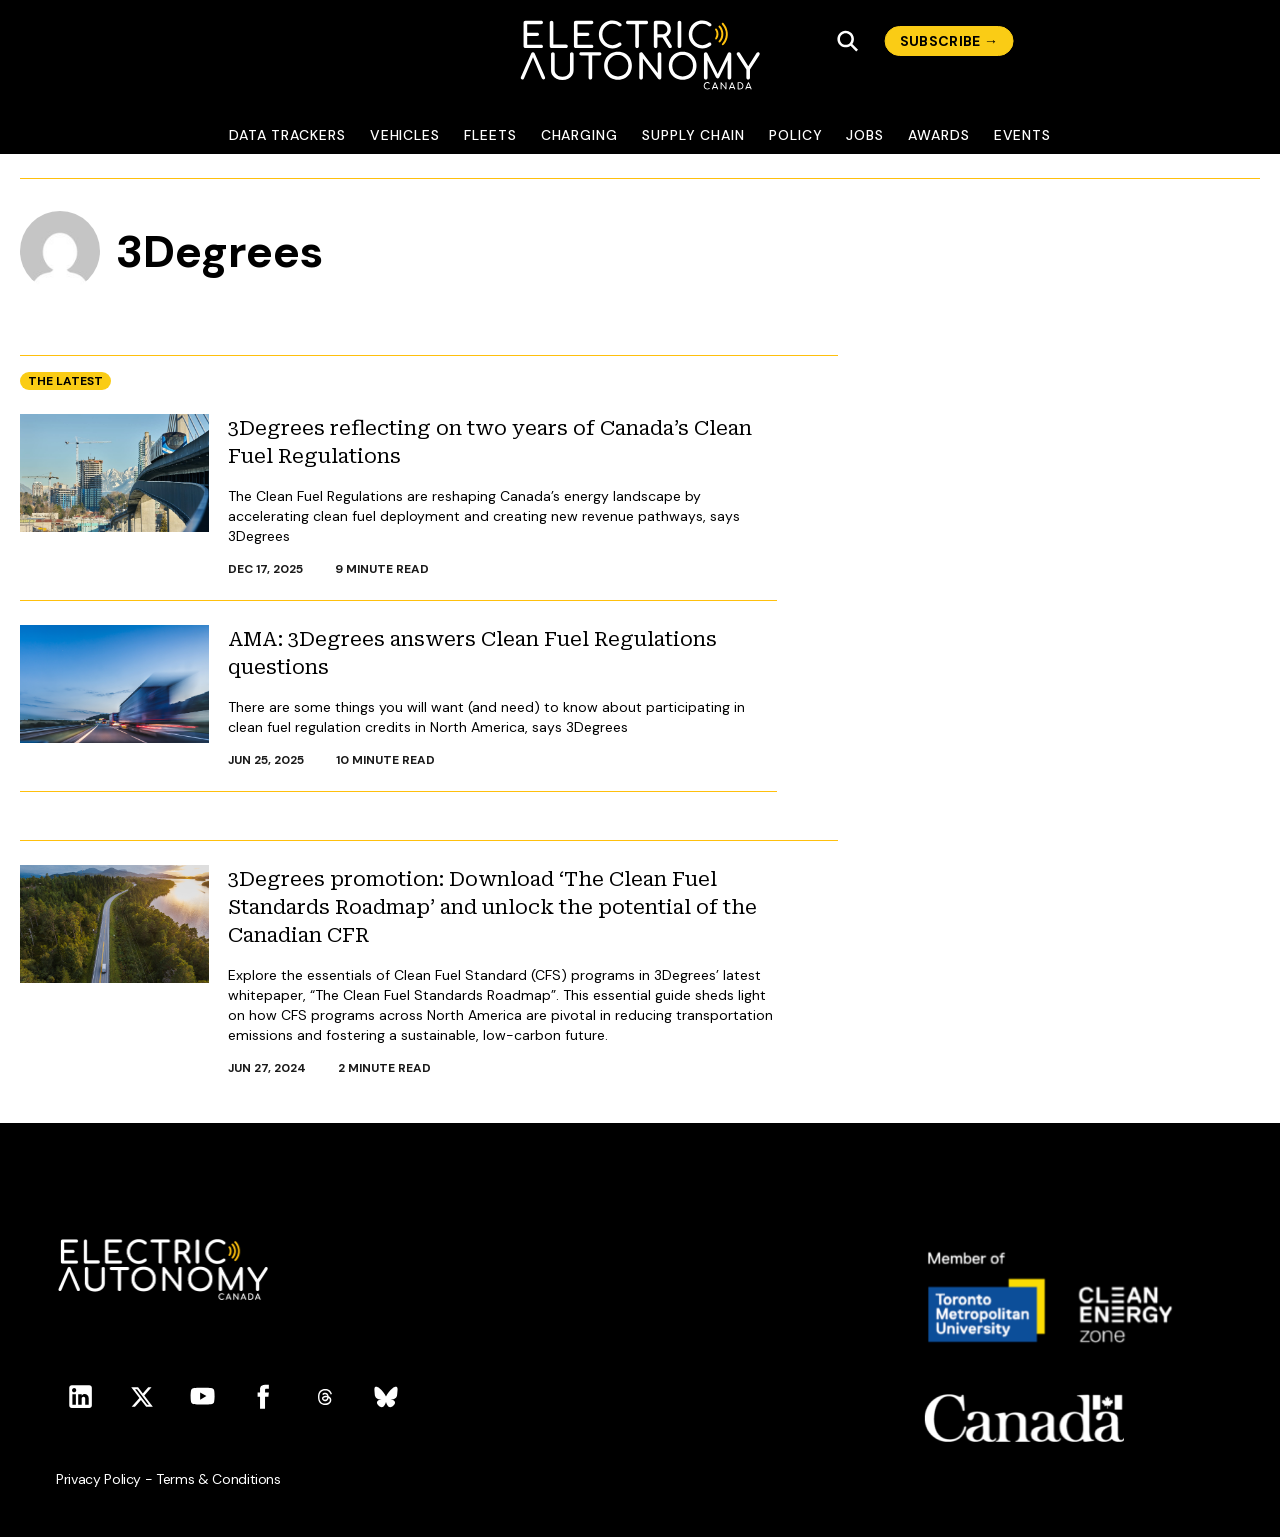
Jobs (865, 135)
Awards (939, 135)
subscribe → (949, 41)
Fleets (490, 135)
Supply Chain (693, 135)
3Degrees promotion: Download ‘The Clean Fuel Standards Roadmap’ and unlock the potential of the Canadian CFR (492, 907)
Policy (796, 135)
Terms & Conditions (218, 1479)
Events (1023, 135)
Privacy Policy (98, 1479)
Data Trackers (287, 135)
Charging (579, 135)
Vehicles (405, 135)
